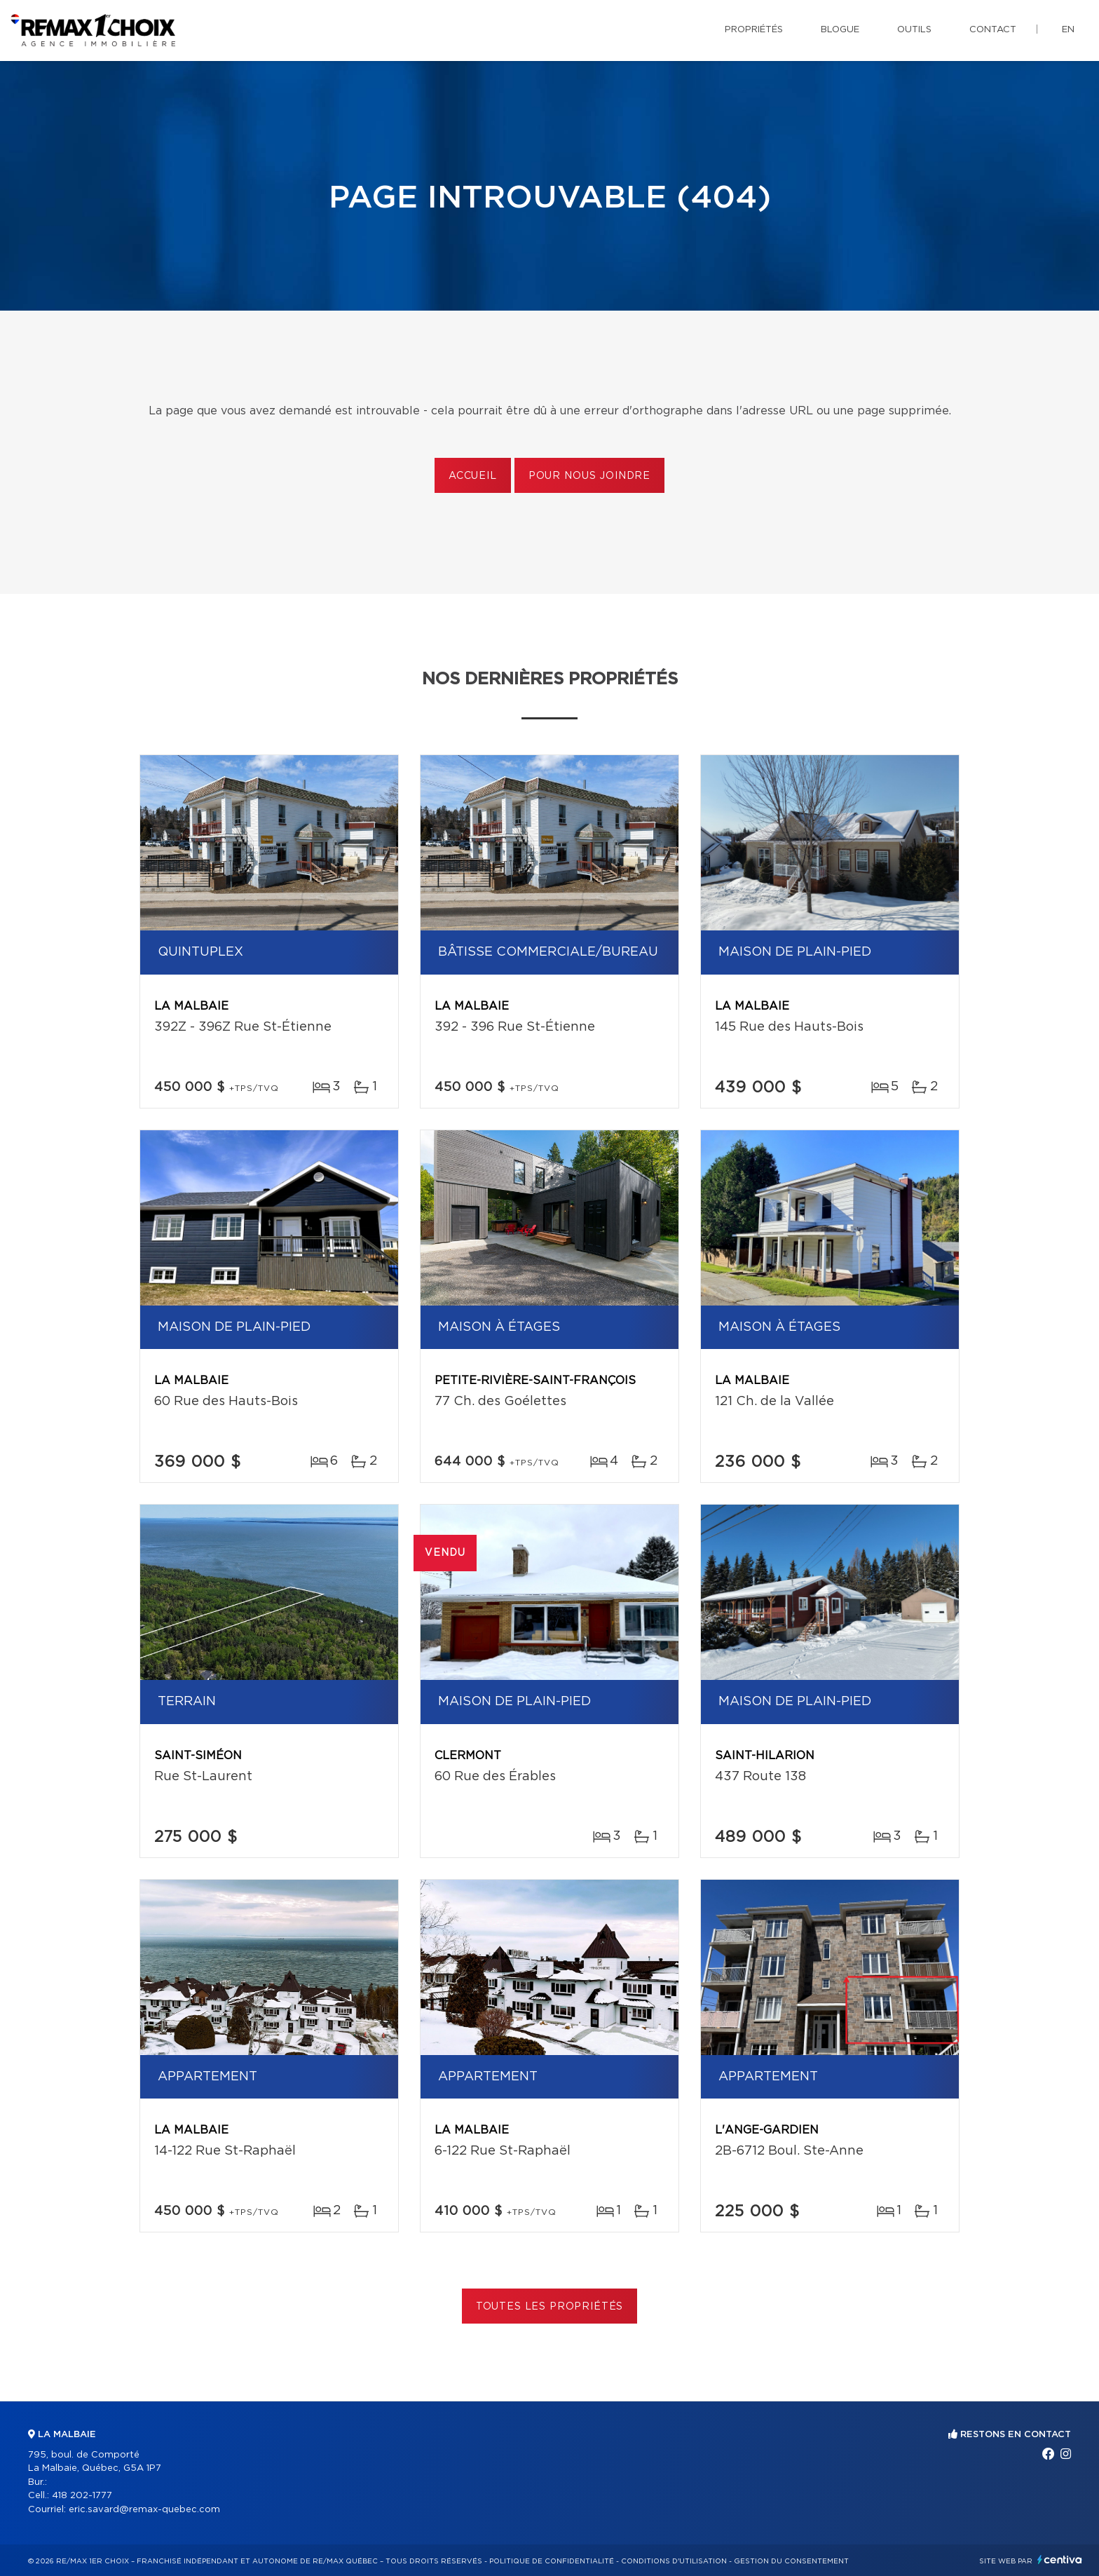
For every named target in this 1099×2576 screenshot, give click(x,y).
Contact (992, 29)
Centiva (1059, 2559)
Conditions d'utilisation (674, 2561)
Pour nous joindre (589, 476)
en (1068, 29)
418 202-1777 (82, 2495)
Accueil (473, 476)
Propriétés (754, 29)
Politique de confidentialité (551, 2561)
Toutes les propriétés (550, 2307)
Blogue (840, 29)
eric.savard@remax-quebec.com (144, 2509)
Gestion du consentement (791, 2561)
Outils (914, 29)
